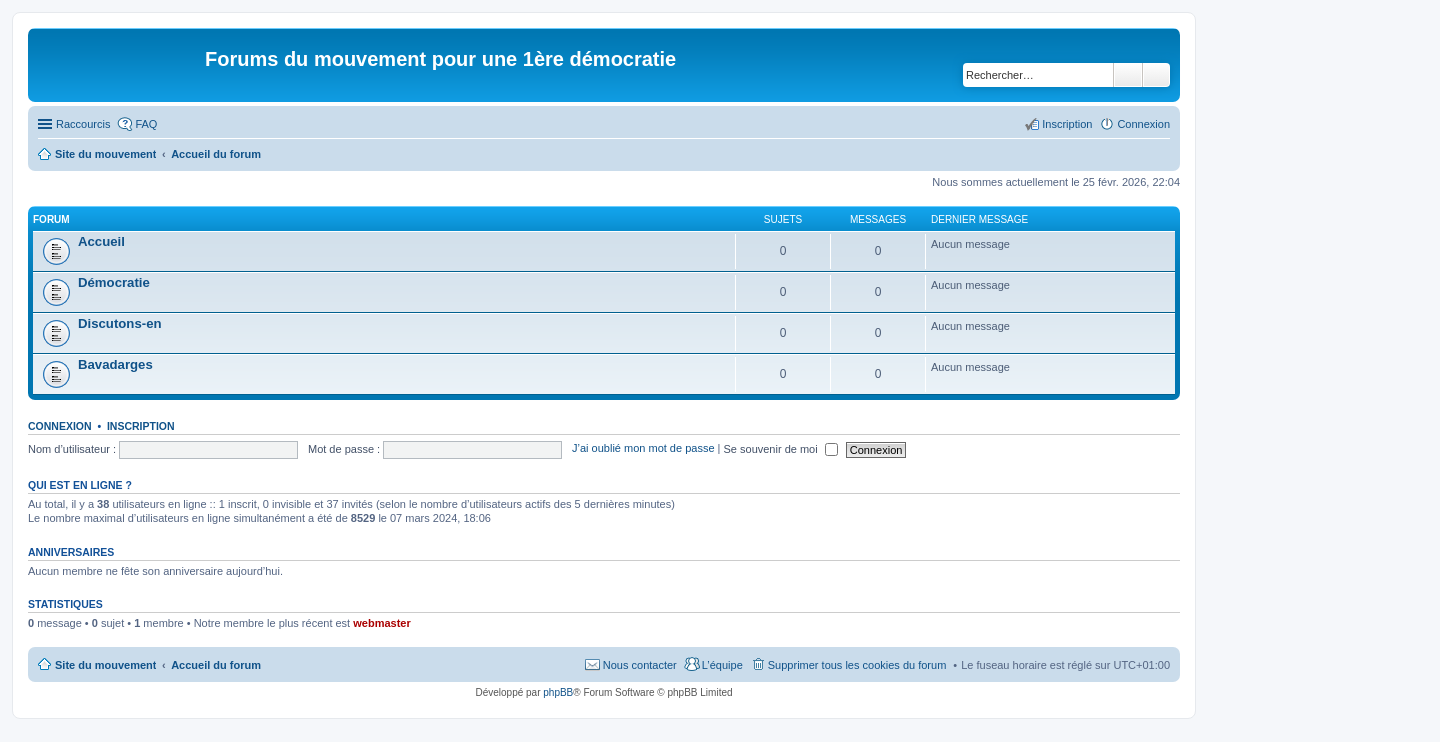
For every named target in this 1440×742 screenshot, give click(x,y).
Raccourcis (83, 124)
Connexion (60, 426)
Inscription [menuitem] (1067, 124)
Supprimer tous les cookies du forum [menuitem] (857, 665)
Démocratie (114, 282)
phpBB (558, 692)
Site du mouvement (105, 665)
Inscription (141, 426)
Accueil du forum (216, 665)
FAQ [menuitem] (146, 124)
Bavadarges (115, 364)
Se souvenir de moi (781, 449)
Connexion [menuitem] (1143, 124)
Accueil (101, 241)
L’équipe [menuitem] (722, 665)
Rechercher (1128, 75)
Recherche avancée (1156, 75)
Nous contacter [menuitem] (640, 665)
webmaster (381, 623)
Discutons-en (120, 323)
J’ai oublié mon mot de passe (643, 449)
